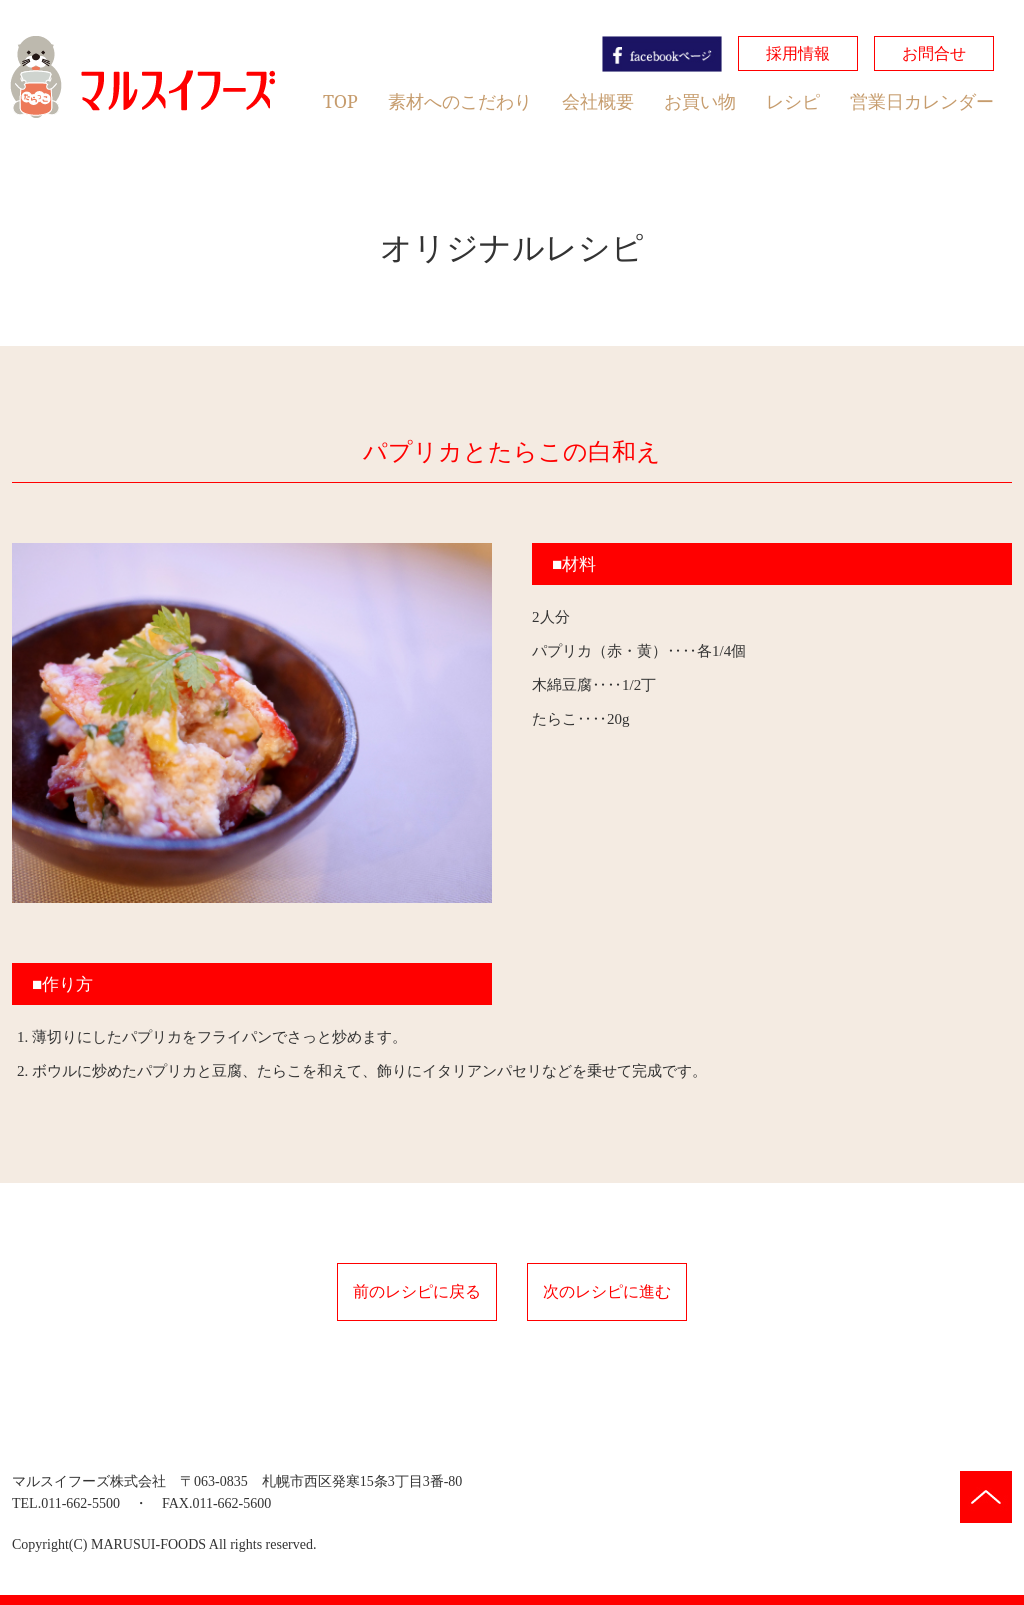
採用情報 (798, 53)
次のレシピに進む (607, 1291)
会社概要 (598, 101)
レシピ (793, 101)
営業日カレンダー (922, 101)
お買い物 (700, 101)
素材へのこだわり (460, 101)
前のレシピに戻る (417, 1291)
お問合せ (934, 53)
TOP (340, 101)
